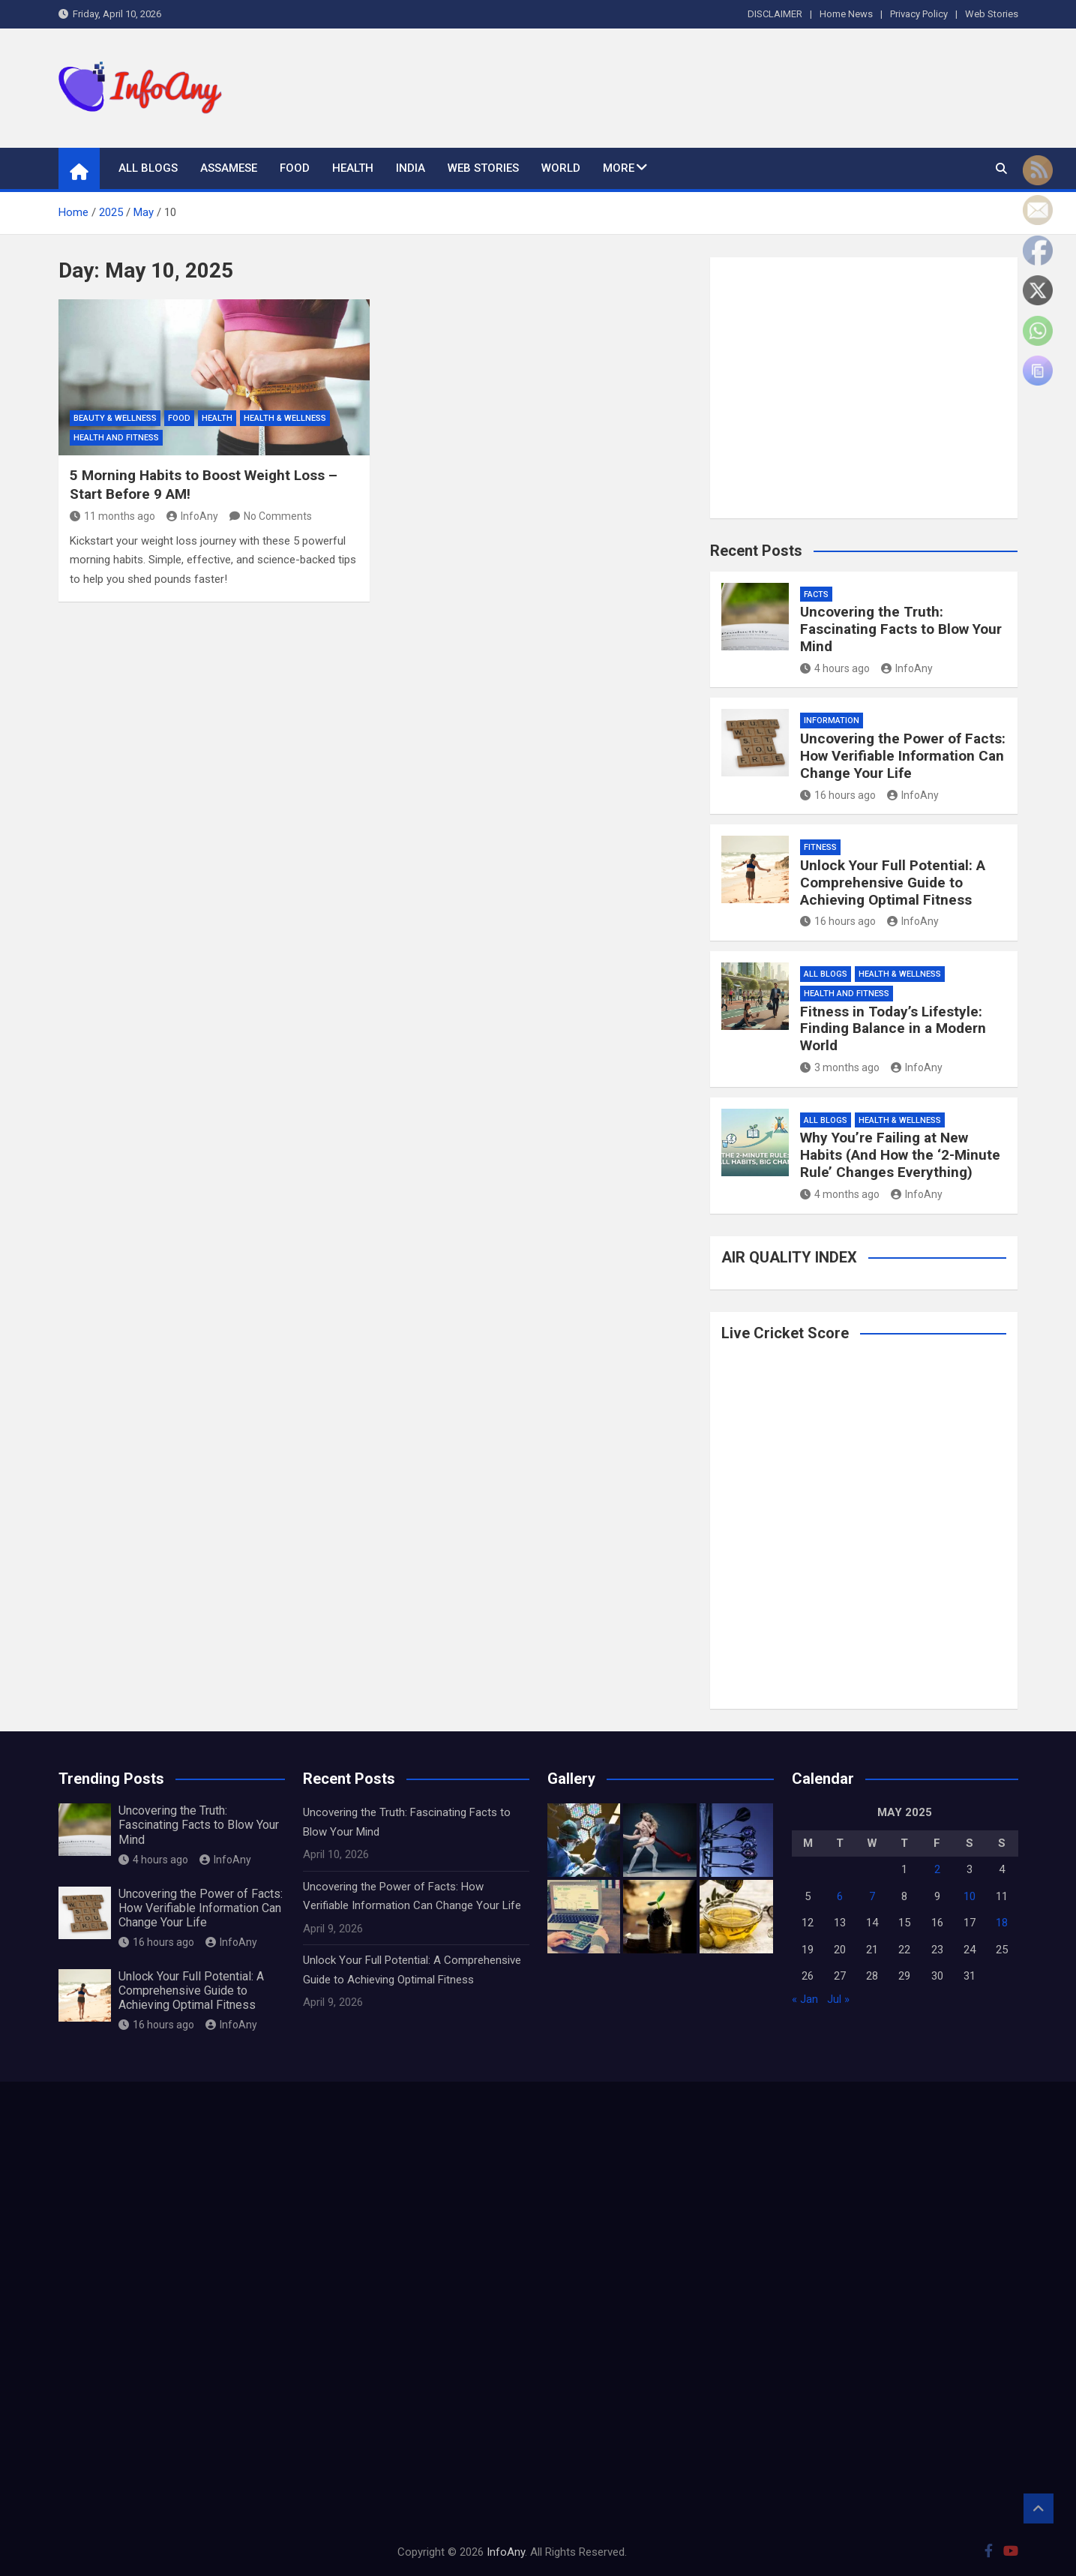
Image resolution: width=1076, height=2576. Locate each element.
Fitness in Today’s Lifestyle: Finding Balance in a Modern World (893, 1029)
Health (352, 168)
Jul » (838, 1999)
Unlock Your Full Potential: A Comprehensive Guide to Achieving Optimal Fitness (892, 882)
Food (295, 168)
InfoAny (192, 516)
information (831, 720)
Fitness (820, 847)
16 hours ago (838, 795)
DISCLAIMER (775, 14)
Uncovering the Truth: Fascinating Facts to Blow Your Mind (901, 629)
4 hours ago (835, 668)
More (618, 168)
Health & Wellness (285, 418)
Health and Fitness (116, 438)
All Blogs (148, 168)
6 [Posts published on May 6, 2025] (840, 1896)
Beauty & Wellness (115, 418)
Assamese (228, 168)
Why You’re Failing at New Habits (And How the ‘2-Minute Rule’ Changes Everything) (900, 1155)
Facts (816, 594)
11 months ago (112, 516)
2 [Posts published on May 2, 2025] (937, 1869)
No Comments (278, 516)
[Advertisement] (745, 85)
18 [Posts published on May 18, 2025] (1002, 1922)
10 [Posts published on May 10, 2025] (970, 1896)
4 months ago (840, 1194)
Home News (846, 14)
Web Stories (991, 14)
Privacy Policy (919, 14)
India (410, 168)
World (560, 168)
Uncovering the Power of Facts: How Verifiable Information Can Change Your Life (903, 756)
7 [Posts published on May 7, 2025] (872, 1896)
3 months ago (840, 1067)
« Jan (805, 1999)
